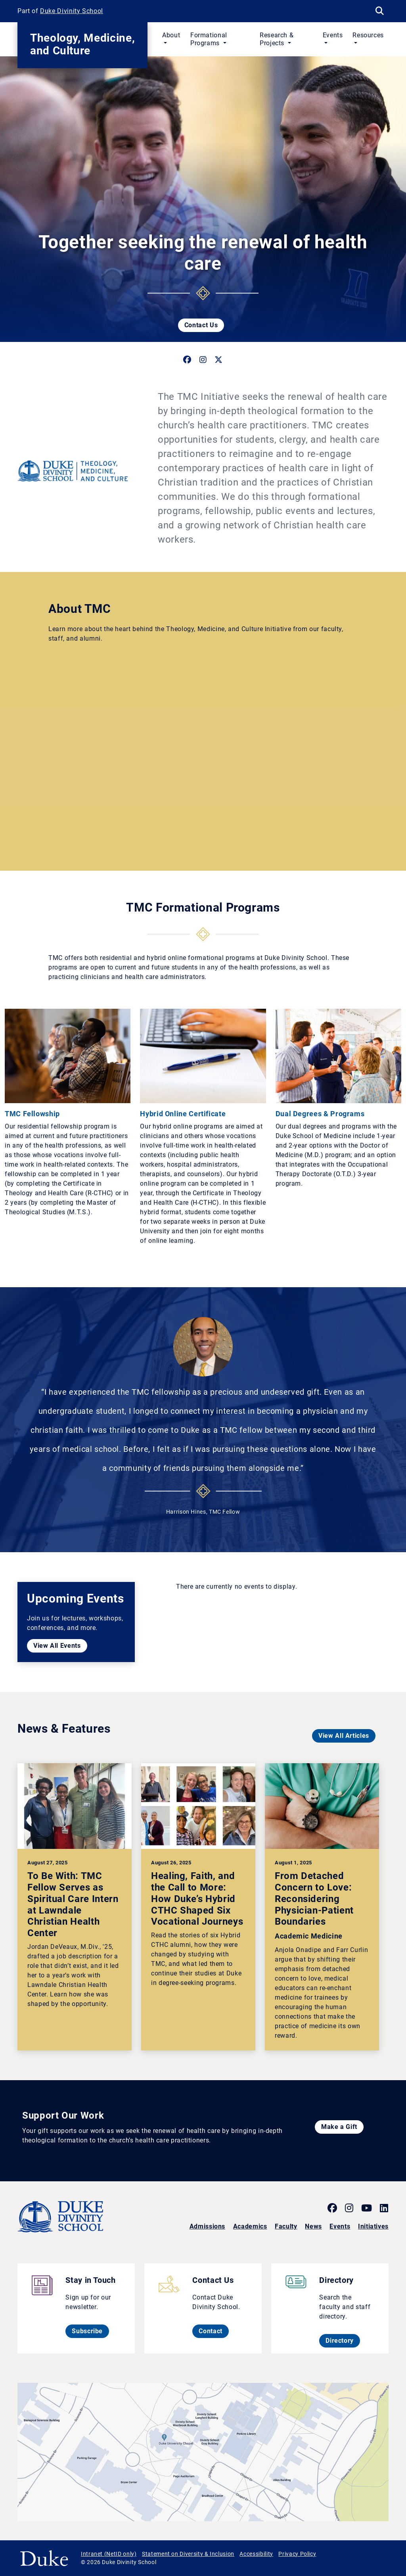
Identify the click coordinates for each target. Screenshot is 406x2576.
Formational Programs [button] (208, 39)
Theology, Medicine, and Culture (82, 44)
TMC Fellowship (32, 1113)
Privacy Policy (297, 2554)
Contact (213, 2331)
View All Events (57, 1645)
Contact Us (201, 325)
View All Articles (343, 1735)
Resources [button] (368, 35)
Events (339, 2226)
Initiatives (373, 2226)
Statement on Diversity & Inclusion (188, 2554)
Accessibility (256, 2554)
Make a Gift (339, 2127)
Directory (343, 2340)
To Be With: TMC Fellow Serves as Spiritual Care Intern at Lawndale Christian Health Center (72, 1904)
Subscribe (90, 2331)
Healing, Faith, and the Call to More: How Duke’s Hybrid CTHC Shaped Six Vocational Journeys (197, 1898)
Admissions (207, 2226)
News (313, 2226)
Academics (250, 2226)
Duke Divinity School (71, 11)
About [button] (171, 35)
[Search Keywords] (379, 11)
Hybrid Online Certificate (183, 1113)
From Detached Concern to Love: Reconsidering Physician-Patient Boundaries (314, 1898)
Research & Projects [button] (276, 39)
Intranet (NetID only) (108, 2554)
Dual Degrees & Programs (320, 1113)
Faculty (286, 2226)
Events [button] (333, 35)
